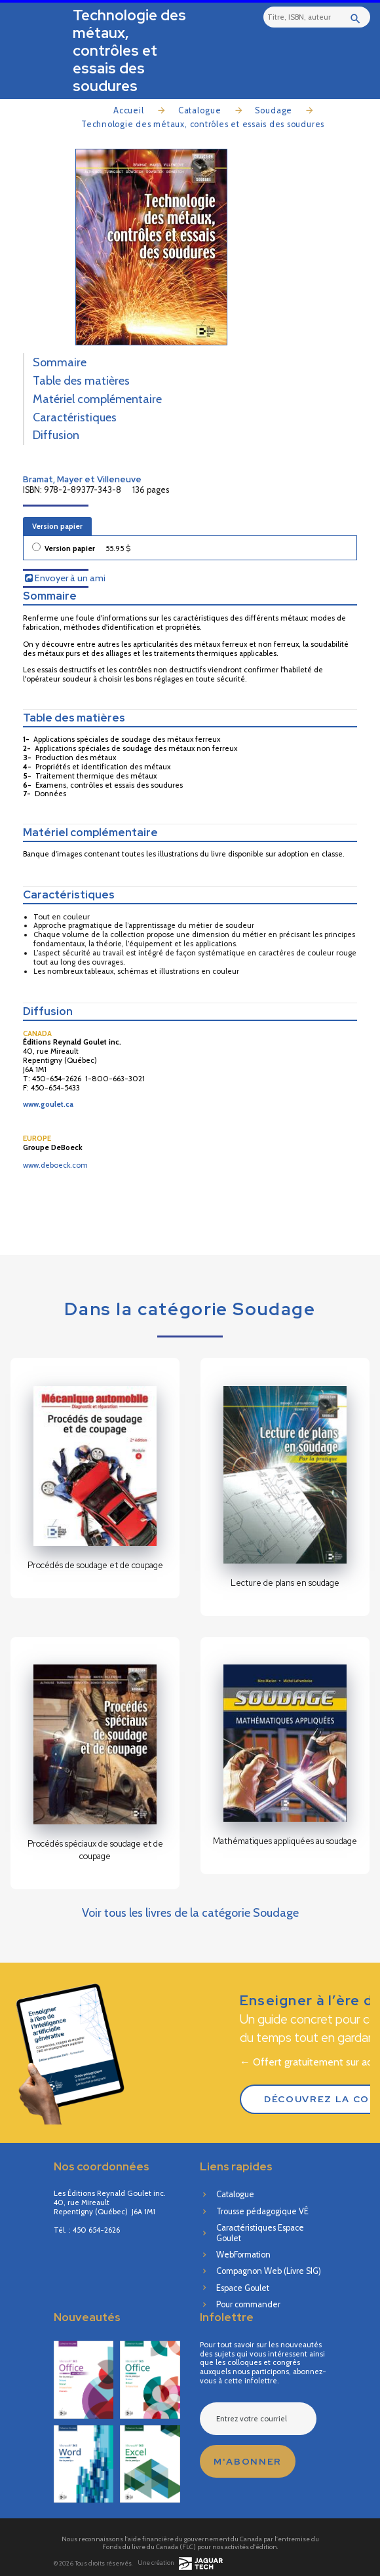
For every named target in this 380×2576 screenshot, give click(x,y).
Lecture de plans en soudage (285, 1582)
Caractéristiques (75, 418)
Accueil (128, 110)
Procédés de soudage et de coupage (95, 1565)
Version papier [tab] (57, 526)
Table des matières (81, 381)
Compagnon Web (268, 2271)
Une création (180, 2563)
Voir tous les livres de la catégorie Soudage (190, 1913)
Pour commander (248, 2304)
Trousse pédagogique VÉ (262, 2211)
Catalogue (199, 110)
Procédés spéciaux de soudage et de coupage (95, 1850)
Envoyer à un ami (65, 578)
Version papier (87, 549)
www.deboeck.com (55, 1165)
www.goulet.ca (48, 1104)
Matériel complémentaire (97, 399)
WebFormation (243, 2254)
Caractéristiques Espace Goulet (260, 2232)
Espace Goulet (242, 2288)
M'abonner (248, 2461)
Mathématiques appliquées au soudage (285, 1841)
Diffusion (56, 435)
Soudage (273, 110)
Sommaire (59, 363)
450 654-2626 (96, 2230)
